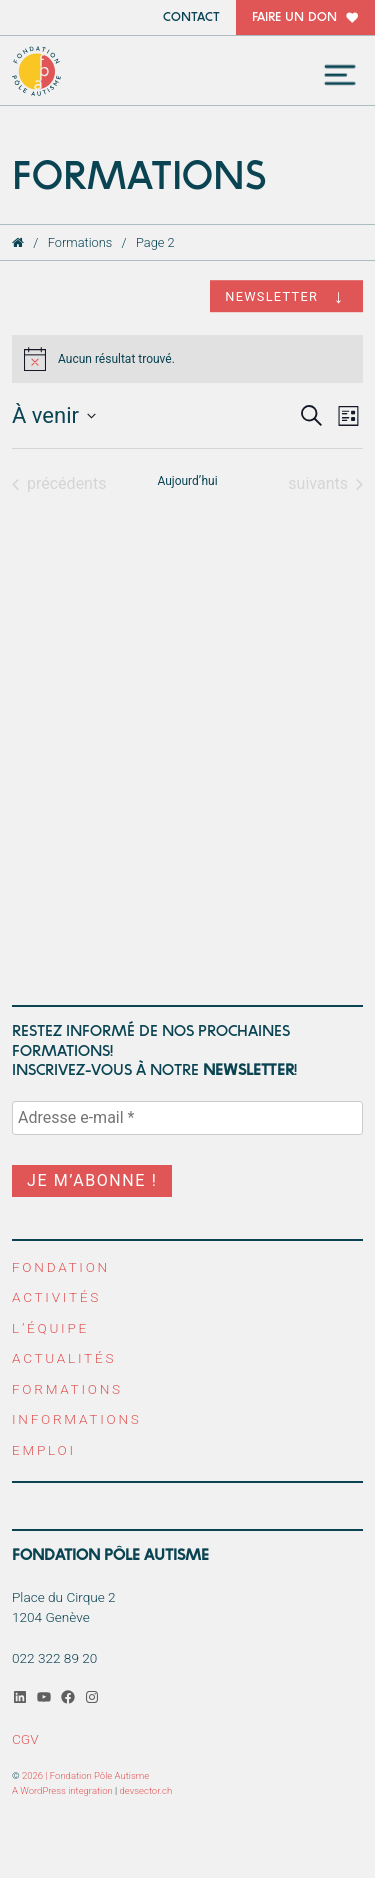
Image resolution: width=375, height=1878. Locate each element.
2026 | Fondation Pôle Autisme (85, 1775)
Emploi (44, 1450)
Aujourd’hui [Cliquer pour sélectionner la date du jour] (187, 481)
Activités (56, 1297)
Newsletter (271, 296)
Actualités (64, 1358)
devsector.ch (146, 1790)
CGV (25, 1739)
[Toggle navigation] (340, 75)
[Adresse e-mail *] (187, 1118)
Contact (191, 17)
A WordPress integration (62, 1790)
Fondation (61, 1267)
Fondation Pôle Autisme (37, 71)
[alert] (187, 359)
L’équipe (50, 1328)
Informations (77, 1419)
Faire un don (294, 17)
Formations (80, 242)
